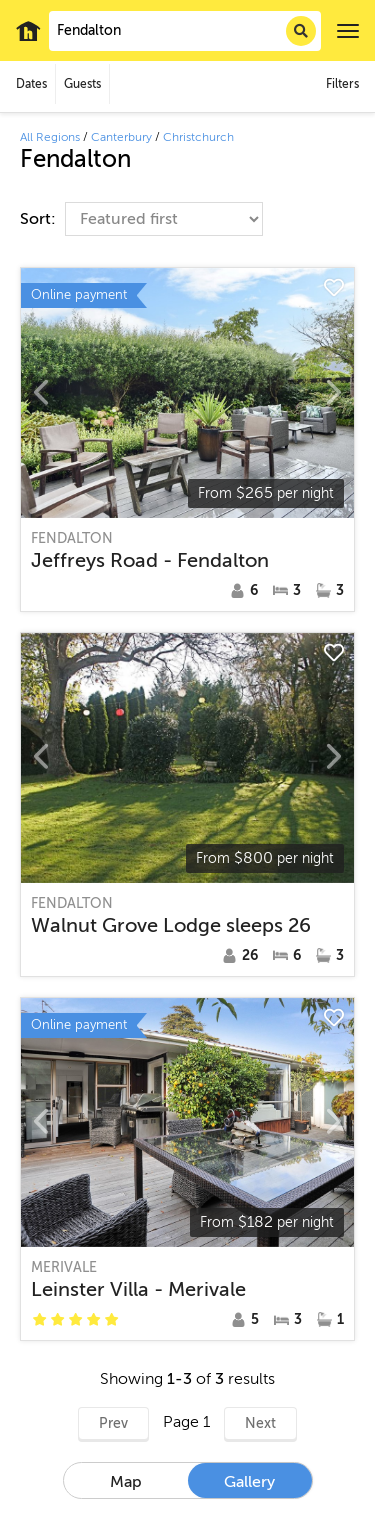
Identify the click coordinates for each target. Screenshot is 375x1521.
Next (260, 1423)
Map (126, 1482)
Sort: (40, 219)
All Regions (50, 137)
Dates (31, 84)
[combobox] (185, 31)
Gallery (249, 1482)
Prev (113, 1423)
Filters (342, 84)
